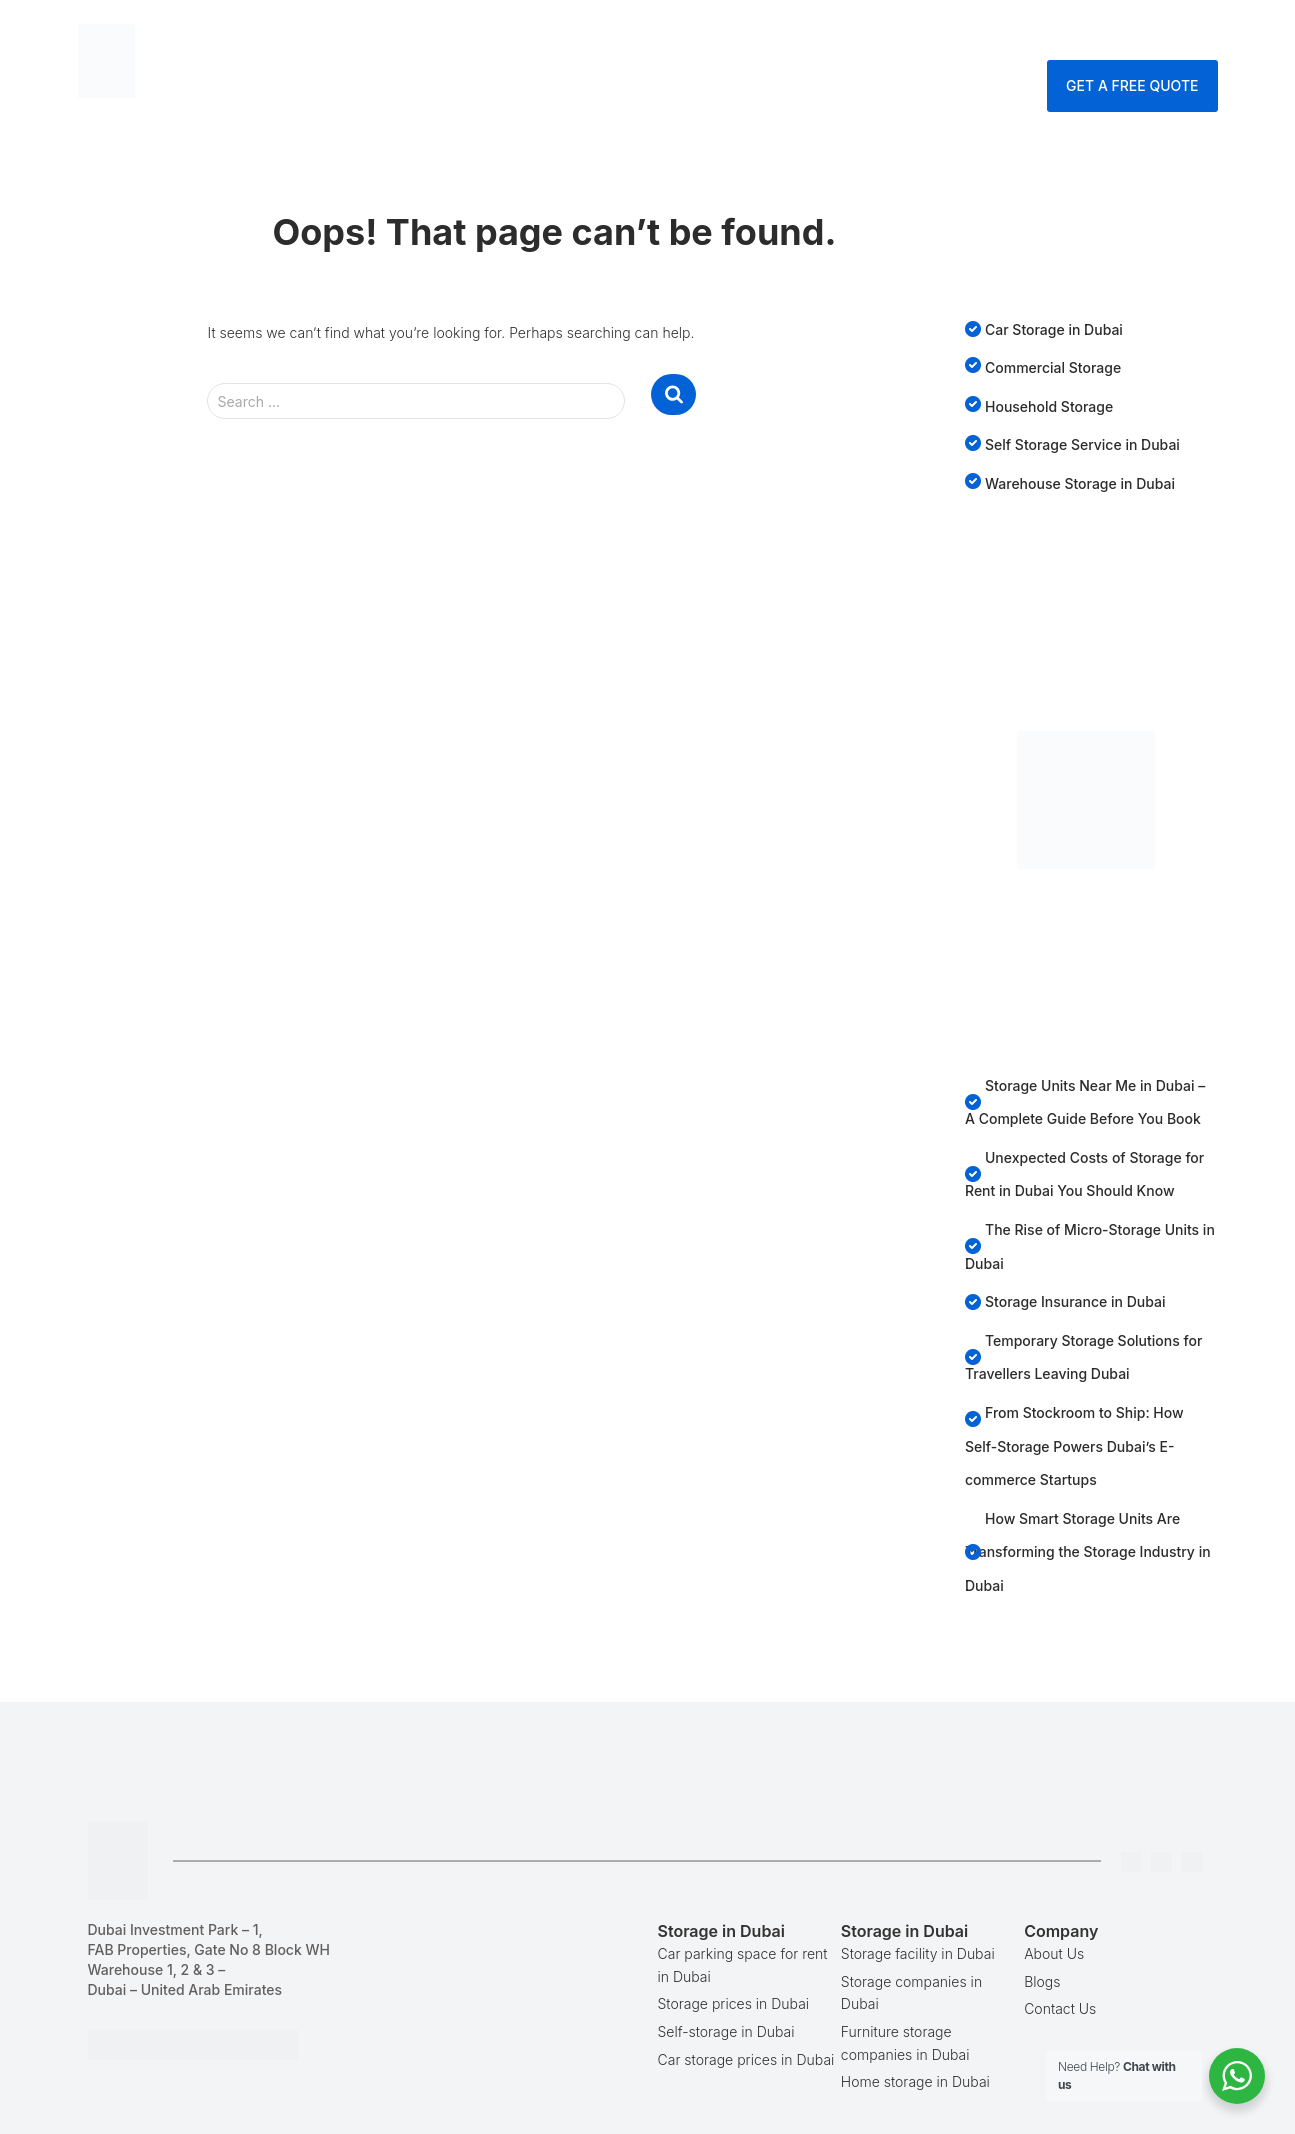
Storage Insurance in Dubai (1075, 1301)
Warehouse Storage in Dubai (1080, 483)
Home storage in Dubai (915, 2081)
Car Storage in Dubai (1054, 329)
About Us (1054, 1953)
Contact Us (1026, 34)
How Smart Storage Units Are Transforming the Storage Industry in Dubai (1088, 1552)
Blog (830, 34)
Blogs (1042, 1981)
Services (740, 34)
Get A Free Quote (1132, 85)
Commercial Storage (1053, 367)
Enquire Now (1152, 34)
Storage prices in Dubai (734, 2003)
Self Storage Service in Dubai (1082, 444)
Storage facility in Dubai (918, 1953)
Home (491, 34)
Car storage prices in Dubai (746, 2059)
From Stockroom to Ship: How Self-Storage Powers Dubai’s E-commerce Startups (1074, 1446)
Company (915, 34)
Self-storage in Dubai (726, 2031)
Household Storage (1049, 406)
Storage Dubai (605, 34)
